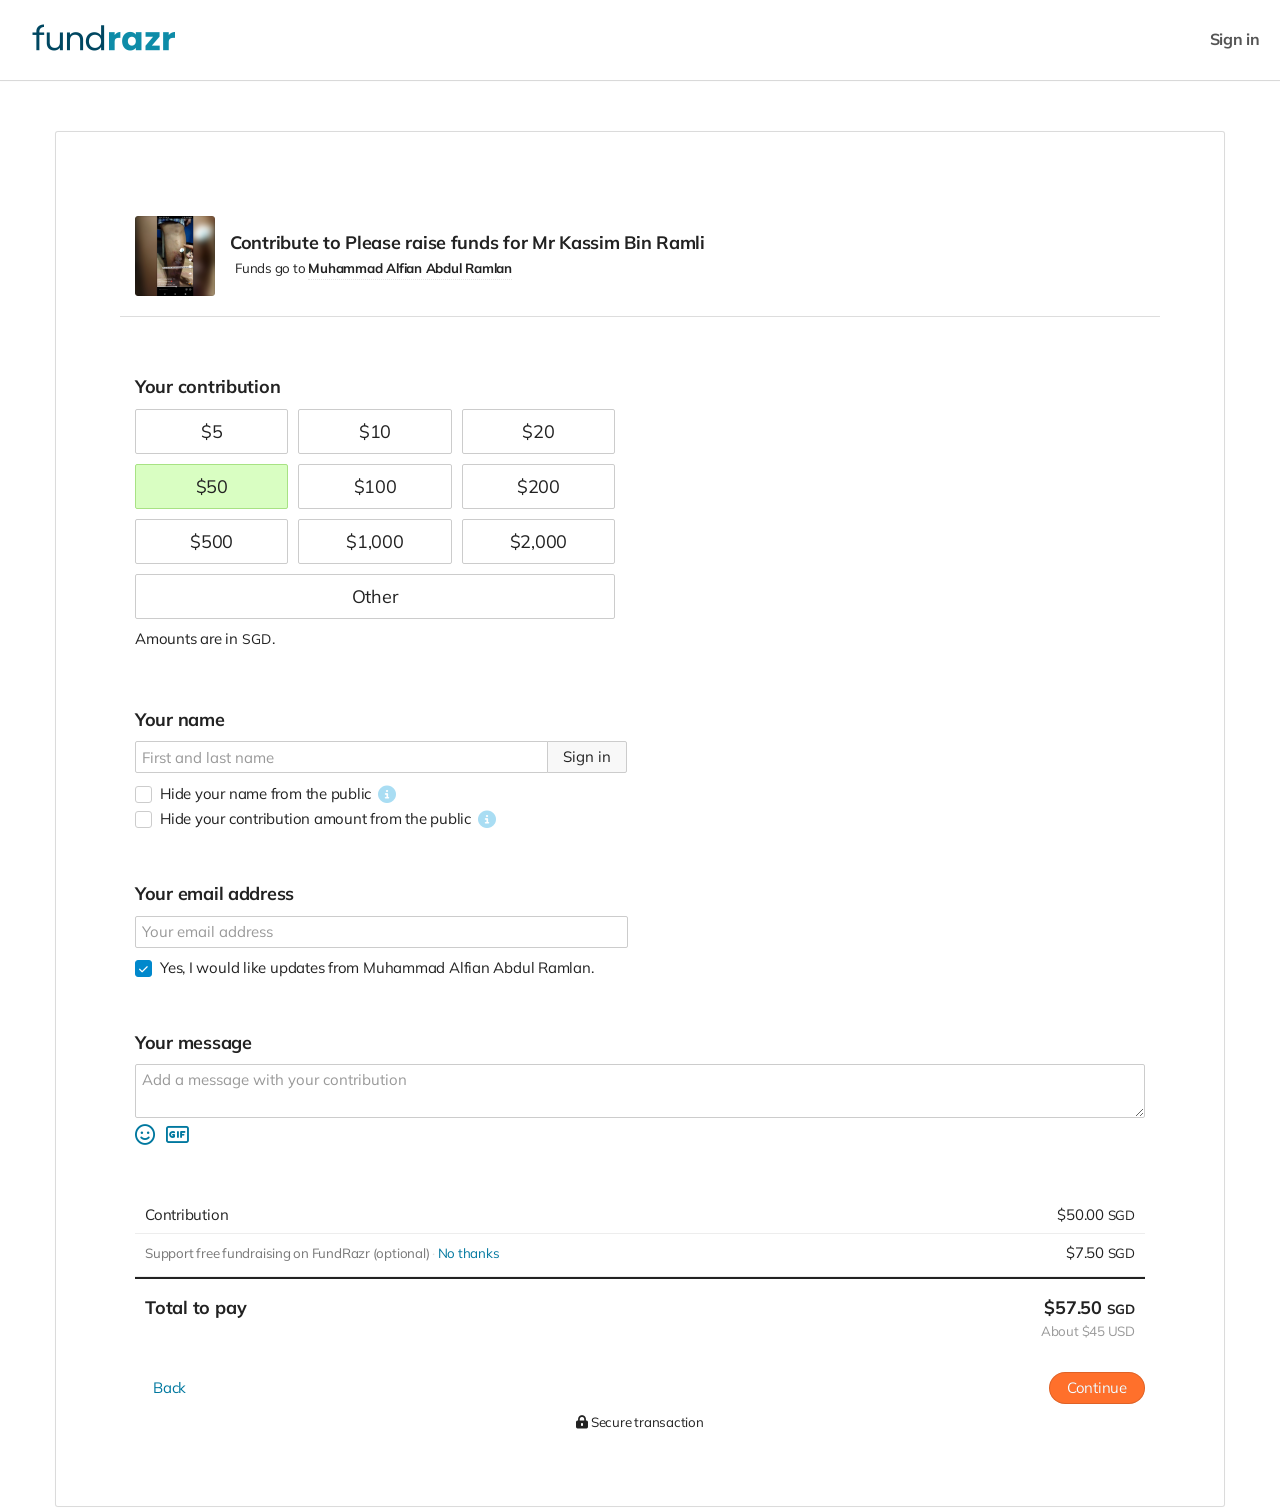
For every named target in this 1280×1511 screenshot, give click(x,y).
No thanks (469, 1253)
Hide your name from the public (265, 793)
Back (169, 1387)
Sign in (1235, 39)
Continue (1097, 1387)
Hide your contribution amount (315, 818)
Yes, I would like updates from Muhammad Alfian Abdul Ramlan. (377, 967)
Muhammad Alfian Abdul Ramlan (410, 268)
